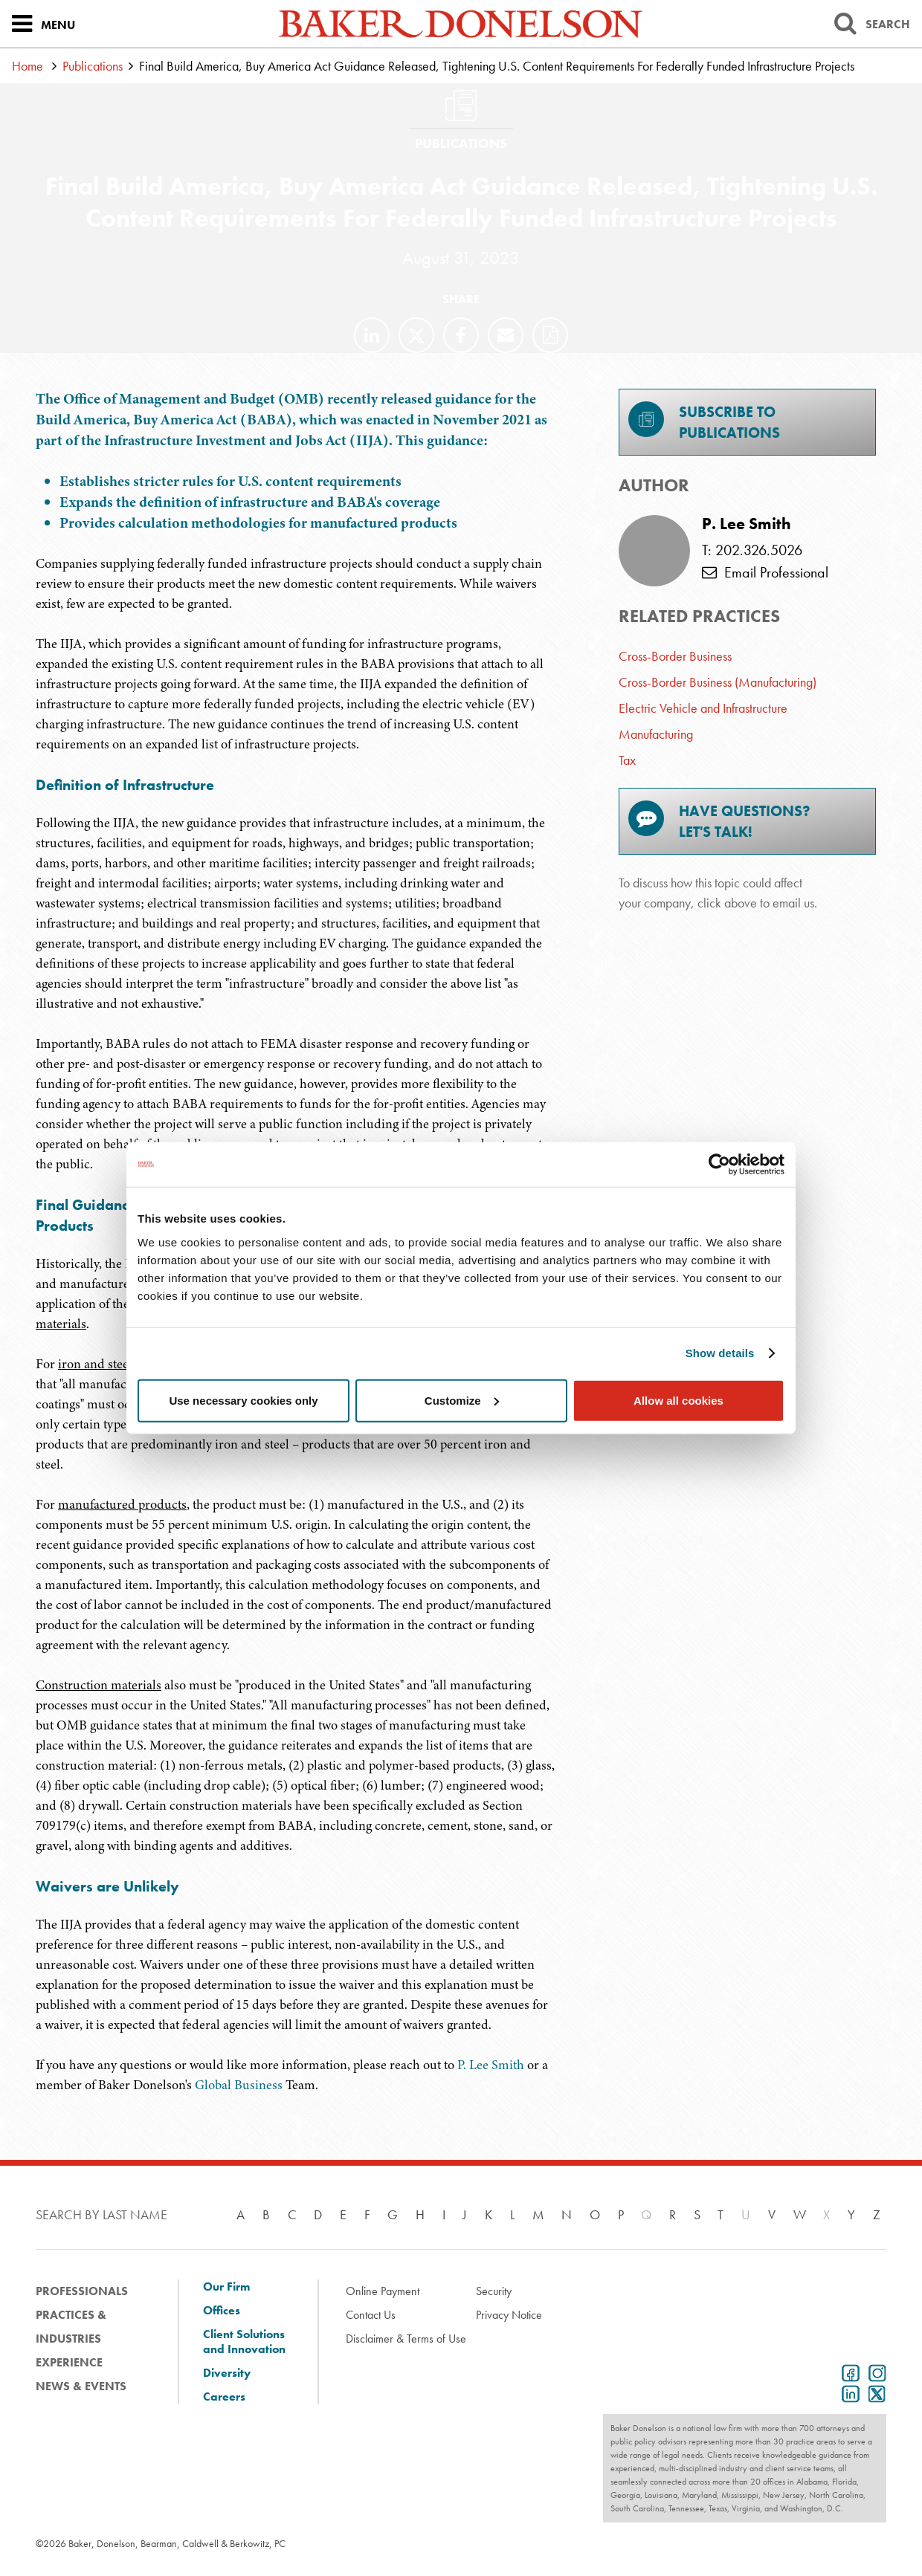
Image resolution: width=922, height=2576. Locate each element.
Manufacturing (656, 733)
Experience (69, 2362)
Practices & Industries (71, 2326)
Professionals (82, 2291)
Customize (462, 1400)
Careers (224, 2396)
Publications (92, 65)
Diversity (227, 2373)
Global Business (239, 2085)
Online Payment (382, 2291)
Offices (221, 2310)
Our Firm (226, 2286)
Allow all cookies (678, 1400)
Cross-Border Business (675, 655)
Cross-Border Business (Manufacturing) (717, 681)
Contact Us (371, 2315)
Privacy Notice (509, 2315)
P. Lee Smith (490, 2065)
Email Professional (765, 572)
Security (494, 2291)
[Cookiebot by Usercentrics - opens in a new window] (719, 1164)
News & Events (81, 2386)
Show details (720, 1353)
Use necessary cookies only (243, 1400)
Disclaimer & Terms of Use (406, 2338)
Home (27, 65)
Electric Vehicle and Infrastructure (703, 707)
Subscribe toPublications (704, 421)
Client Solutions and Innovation (244, 2342)
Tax (627, 759)
